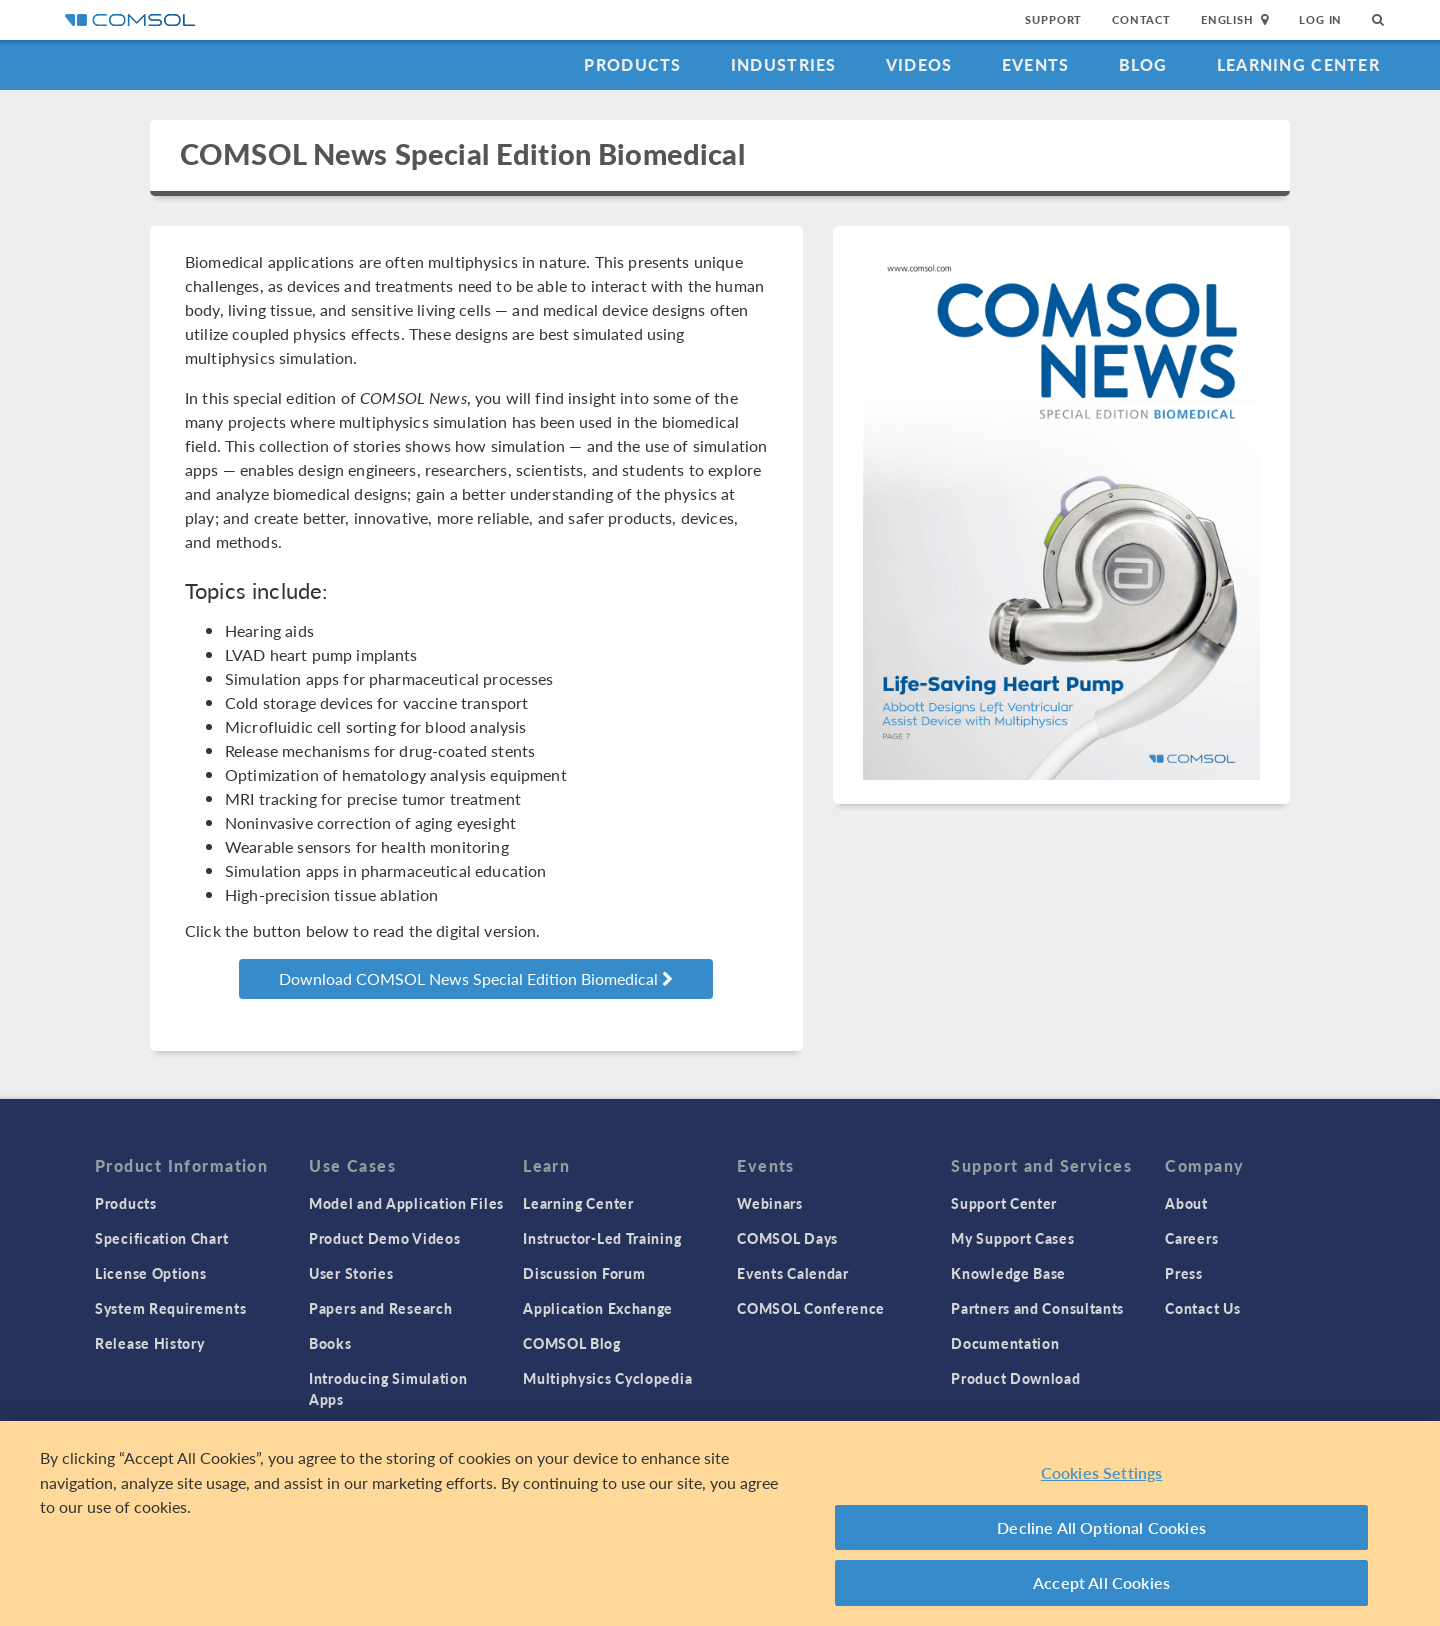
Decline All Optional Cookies (1101, 1527)
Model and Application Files (406, 1203)
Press (1184, 1273)
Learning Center (1298, 64)
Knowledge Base (1008, 1273)
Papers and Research (380, 1308)
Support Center (1004, 1203)
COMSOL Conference (811, 1308)
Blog (1143, 64)
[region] (720, 1523)
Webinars (770, 1203)
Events (1036, 64)
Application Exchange (598, 1308)
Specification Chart (161, 1238)
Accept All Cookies (1101, 1582)
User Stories (351, 1273)
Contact (1141, 19)
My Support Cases (1012, 1238)
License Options (151, 1273)
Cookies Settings (1102, 1472)
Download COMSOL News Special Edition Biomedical (476, 978)
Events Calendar (793, 1273)
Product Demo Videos (384, 1238)
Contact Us (1202, 1308)
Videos (919, 64)
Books (330, 1343)
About (1186, 1203)
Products (632, 64)
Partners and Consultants (1037, 1308)
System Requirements (170, 1308)
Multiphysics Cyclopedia (607, 1378)
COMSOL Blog (572, 1343)
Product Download (1015, 1378)
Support (1053, 19)
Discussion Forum (584, 1273)
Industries (784, 64)
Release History (150, 1343)
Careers (1191, 1238)
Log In (1320, 19)
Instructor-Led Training (602, 1238)
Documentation (1005, 1343)
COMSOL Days (787, 1238)
